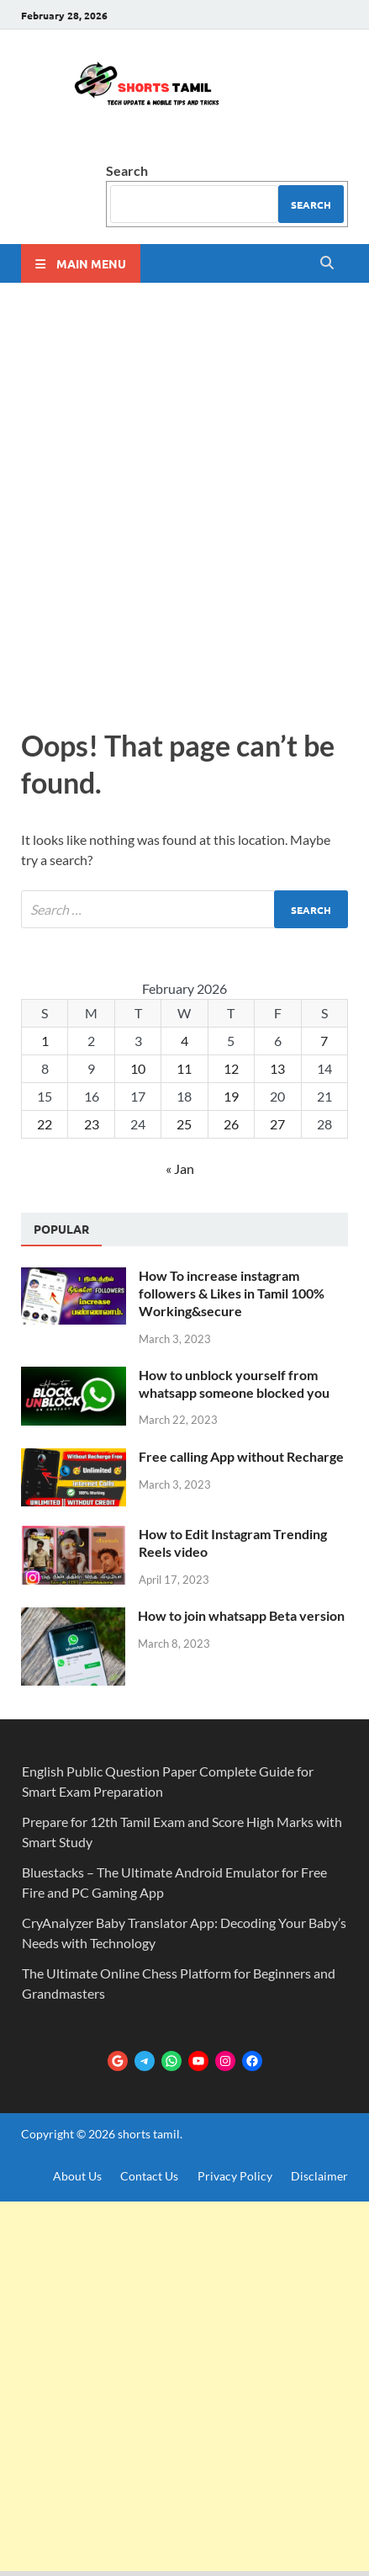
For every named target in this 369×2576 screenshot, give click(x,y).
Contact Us (149, 2176)
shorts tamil (149, 2134)
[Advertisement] (184, 501)
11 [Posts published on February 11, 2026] (184, 1068)
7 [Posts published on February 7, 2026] (324, 1041)
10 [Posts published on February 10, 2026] (137, 1068)
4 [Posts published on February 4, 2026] (184, 1041)
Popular (61, 1228)
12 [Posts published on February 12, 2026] (231, 1068)
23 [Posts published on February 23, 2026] (91, 1124)
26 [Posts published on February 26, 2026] (231, 1124)
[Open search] (327, 263)
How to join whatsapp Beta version (241, 1615)
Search (127, 170)
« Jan (180, 1168)
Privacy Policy (235, 2176)
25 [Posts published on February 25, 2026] (184, 1124)
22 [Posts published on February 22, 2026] (44, 1124)
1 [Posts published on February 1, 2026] (45, 1041)
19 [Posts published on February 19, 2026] (231, 1096)
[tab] (61, 1229)
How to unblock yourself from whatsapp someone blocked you (234, 1383)
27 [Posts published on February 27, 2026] (277, 1124)
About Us (77, 2176)
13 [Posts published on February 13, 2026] (277, 1068)
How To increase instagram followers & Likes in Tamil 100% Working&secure (231, 1293)
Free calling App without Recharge (241, 1456)
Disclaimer (319, 2176)
